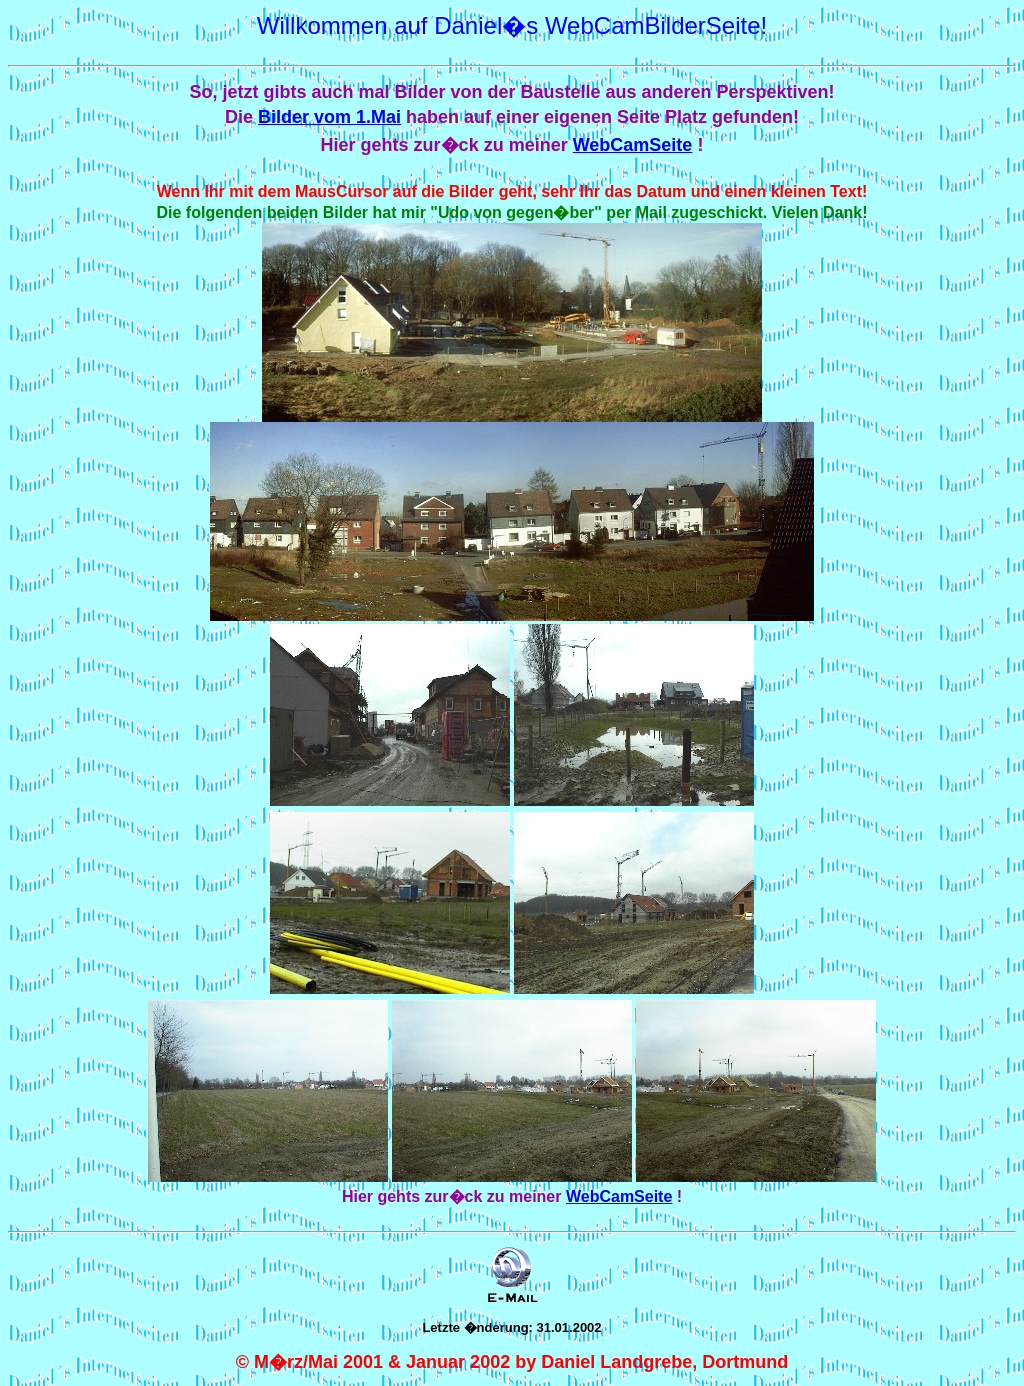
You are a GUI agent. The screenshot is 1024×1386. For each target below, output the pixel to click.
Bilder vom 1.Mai (329, 117)
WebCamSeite (633, 145)
